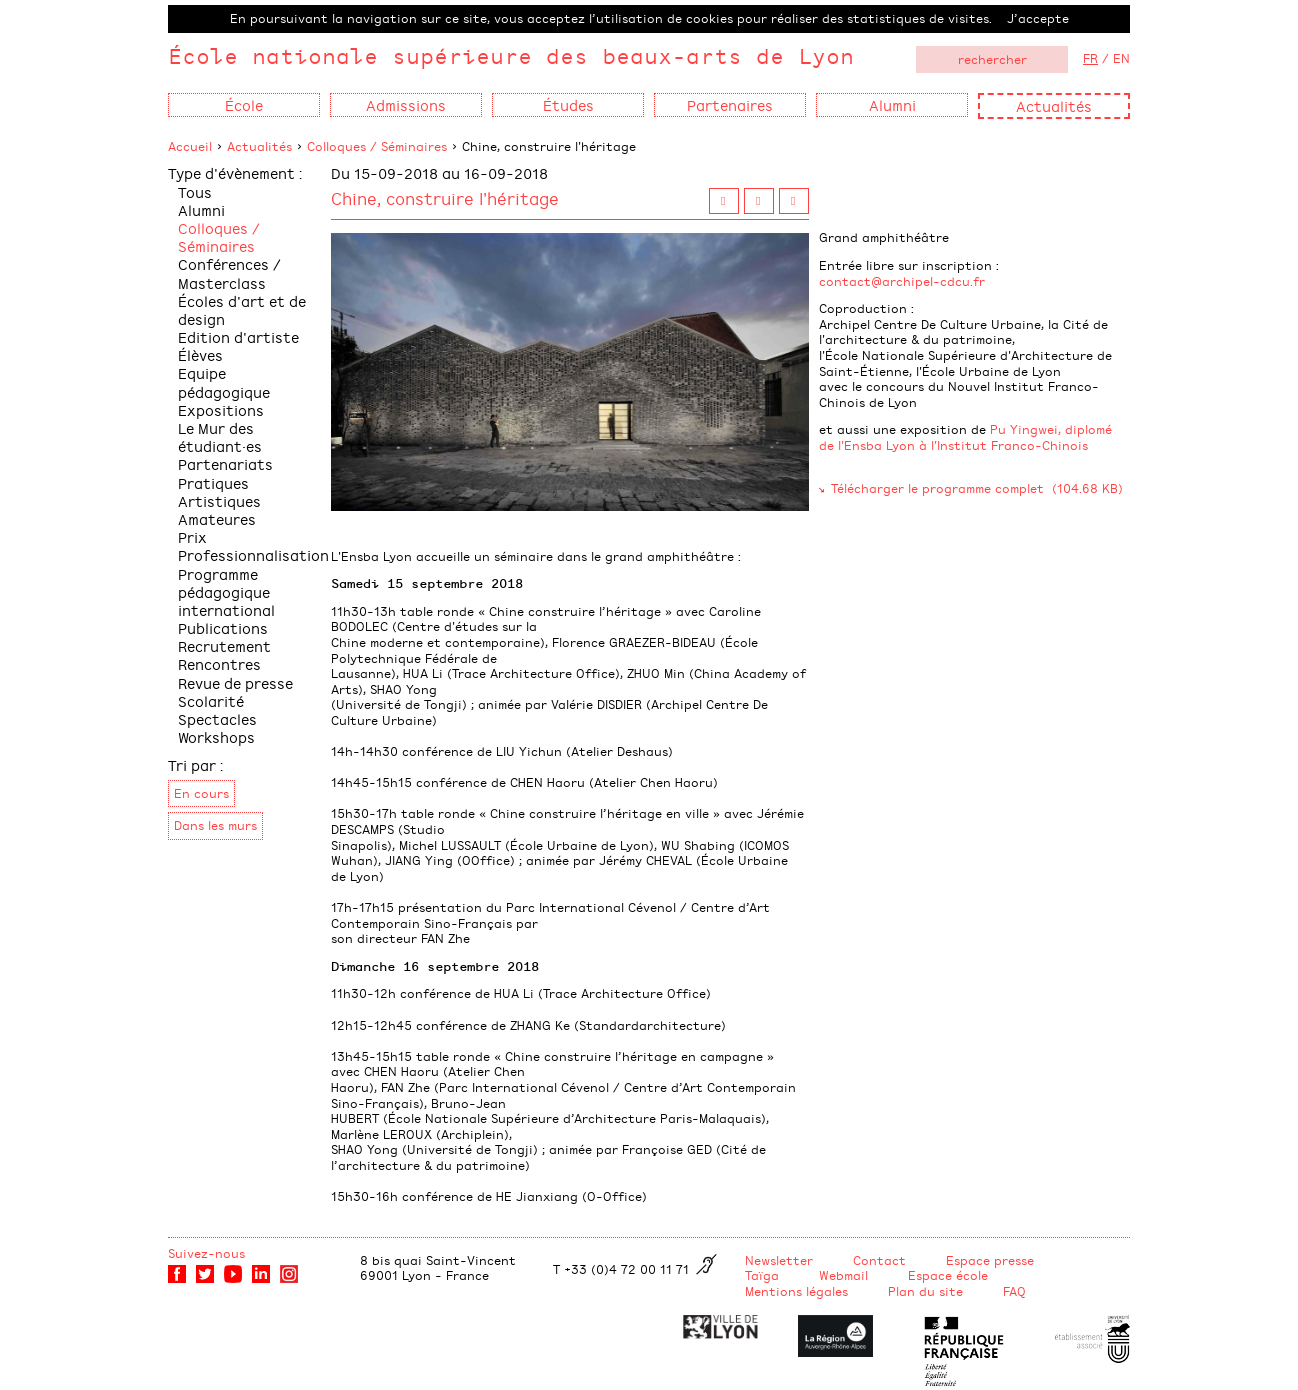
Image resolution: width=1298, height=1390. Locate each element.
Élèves (200, 354)
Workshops (216, 736)
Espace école (948, 1275)
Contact (879, 1260)
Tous (195, 191)
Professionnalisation (253, 554)
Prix (192, 536)
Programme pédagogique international (226, 591)
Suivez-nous (206, 1253)
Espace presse (990, 1260)
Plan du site (925, 1291)
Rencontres (219, 663)
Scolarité (211, 700)
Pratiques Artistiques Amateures (219, 500)
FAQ (1014, 1291)
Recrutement (224, 645)
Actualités (1054, 105)
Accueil (190, 146)
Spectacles (217, 718)
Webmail (843, 1275)
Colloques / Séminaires (377, 146)
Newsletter (779, 1260)
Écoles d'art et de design (242, 309)
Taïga (762, 1275)
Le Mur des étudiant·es (220, 436)
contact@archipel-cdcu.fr (902, 281)
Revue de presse (235, 682)
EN (1121, 58)
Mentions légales (796, 1291)
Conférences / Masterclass (229, 272)
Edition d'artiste (238, 336)
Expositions (221, 409)
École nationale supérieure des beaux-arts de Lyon (511, 55)
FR (1090, 58)
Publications (223, 627)
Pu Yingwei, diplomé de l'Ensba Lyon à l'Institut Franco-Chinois (965, 437)
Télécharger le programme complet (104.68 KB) (977, 488)
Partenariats (225, 463)
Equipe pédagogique (224, 381)
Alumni (201, 209)
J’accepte (1038, 18)
